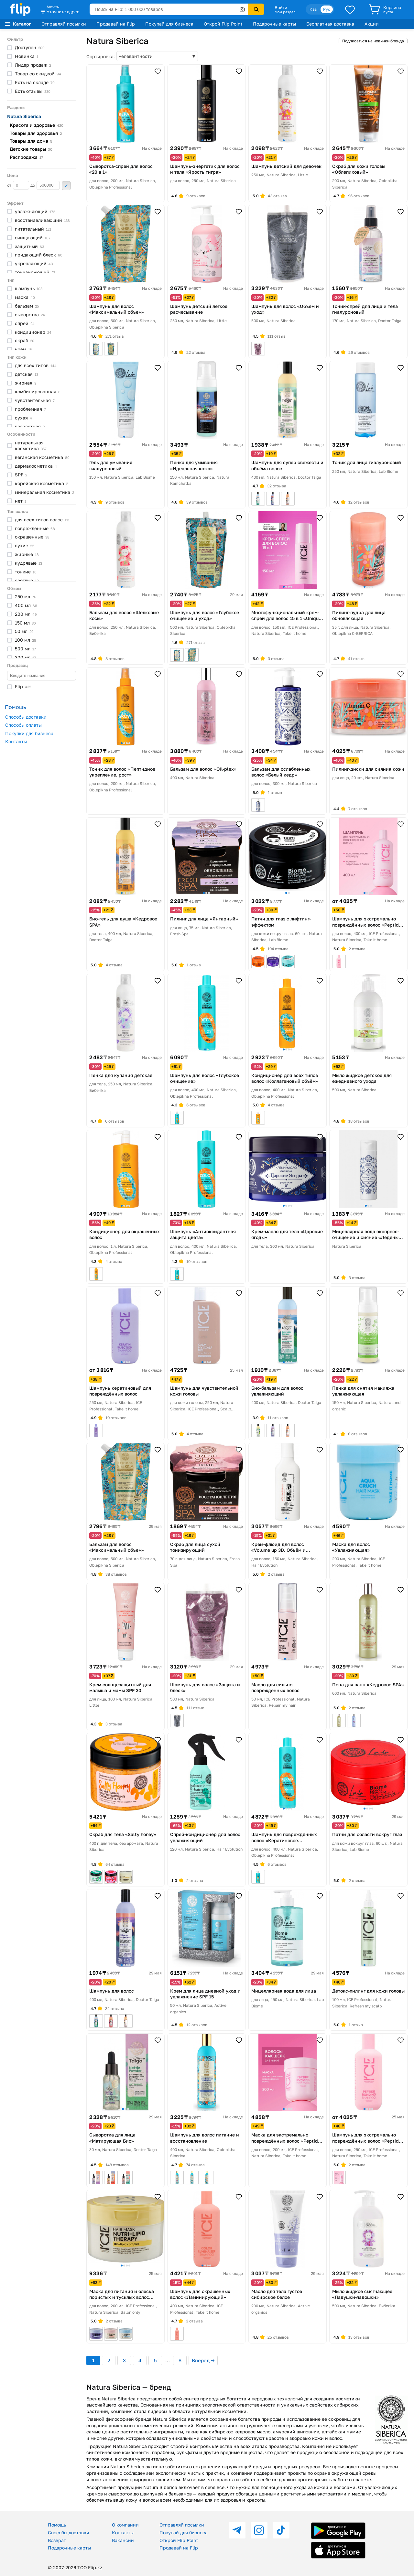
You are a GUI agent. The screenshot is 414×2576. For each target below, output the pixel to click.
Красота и (36, 125)
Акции (372, 24)
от (18, 185)
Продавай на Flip (115, 24)
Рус (326, 9)
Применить (66, 185)
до (45, 185)
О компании (125, 2524)
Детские (31, 149)
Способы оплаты (23, 725)
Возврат (57, 2540)
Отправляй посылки (63, 24)
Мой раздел (285, 12)
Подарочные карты (274, 24)
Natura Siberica (24, 116)
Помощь (57, 2524)
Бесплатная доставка (330, 24)
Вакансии (123, 2540)
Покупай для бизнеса (169, 24)
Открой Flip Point (223, 24)
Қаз (313, 9)
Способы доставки (26, 717)
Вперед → (203, 2360)
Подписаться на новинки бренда (373, 40)
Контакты (16, 741)
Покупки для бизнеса (29, 733)
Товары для (36, 133)
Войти (281, 7)
